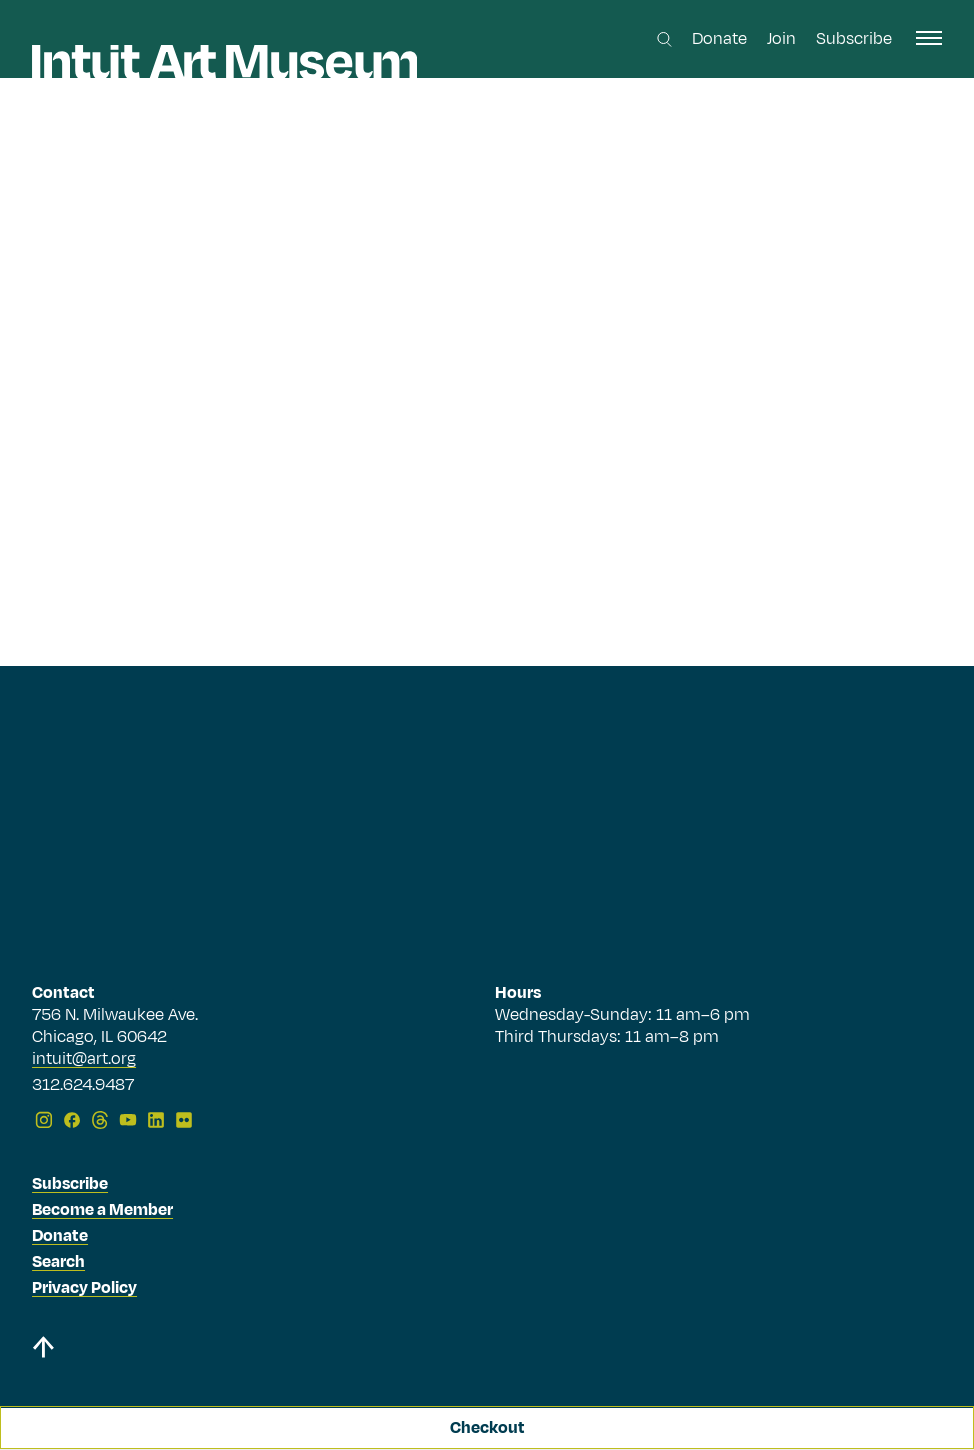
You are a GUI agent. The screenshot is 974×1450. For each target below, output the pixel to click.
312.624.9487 (83, 1086)
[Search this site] (664, 39)
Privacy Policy (84, 1288)
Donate (719, 39)
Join (781, 39)
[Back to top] (43, 1350)
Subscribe (854, 39)
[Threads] (100, 1120)
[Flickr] (184, 1120)
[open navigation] (929, 38)
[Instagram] (44, 1120)
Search (58, 1262)
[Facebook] (72, 1120)
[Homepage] (224, 62)
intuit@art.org (84, 1059)
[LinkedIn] (156, 1120)
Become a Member (102, 1210)
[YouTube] (128, 1120)
